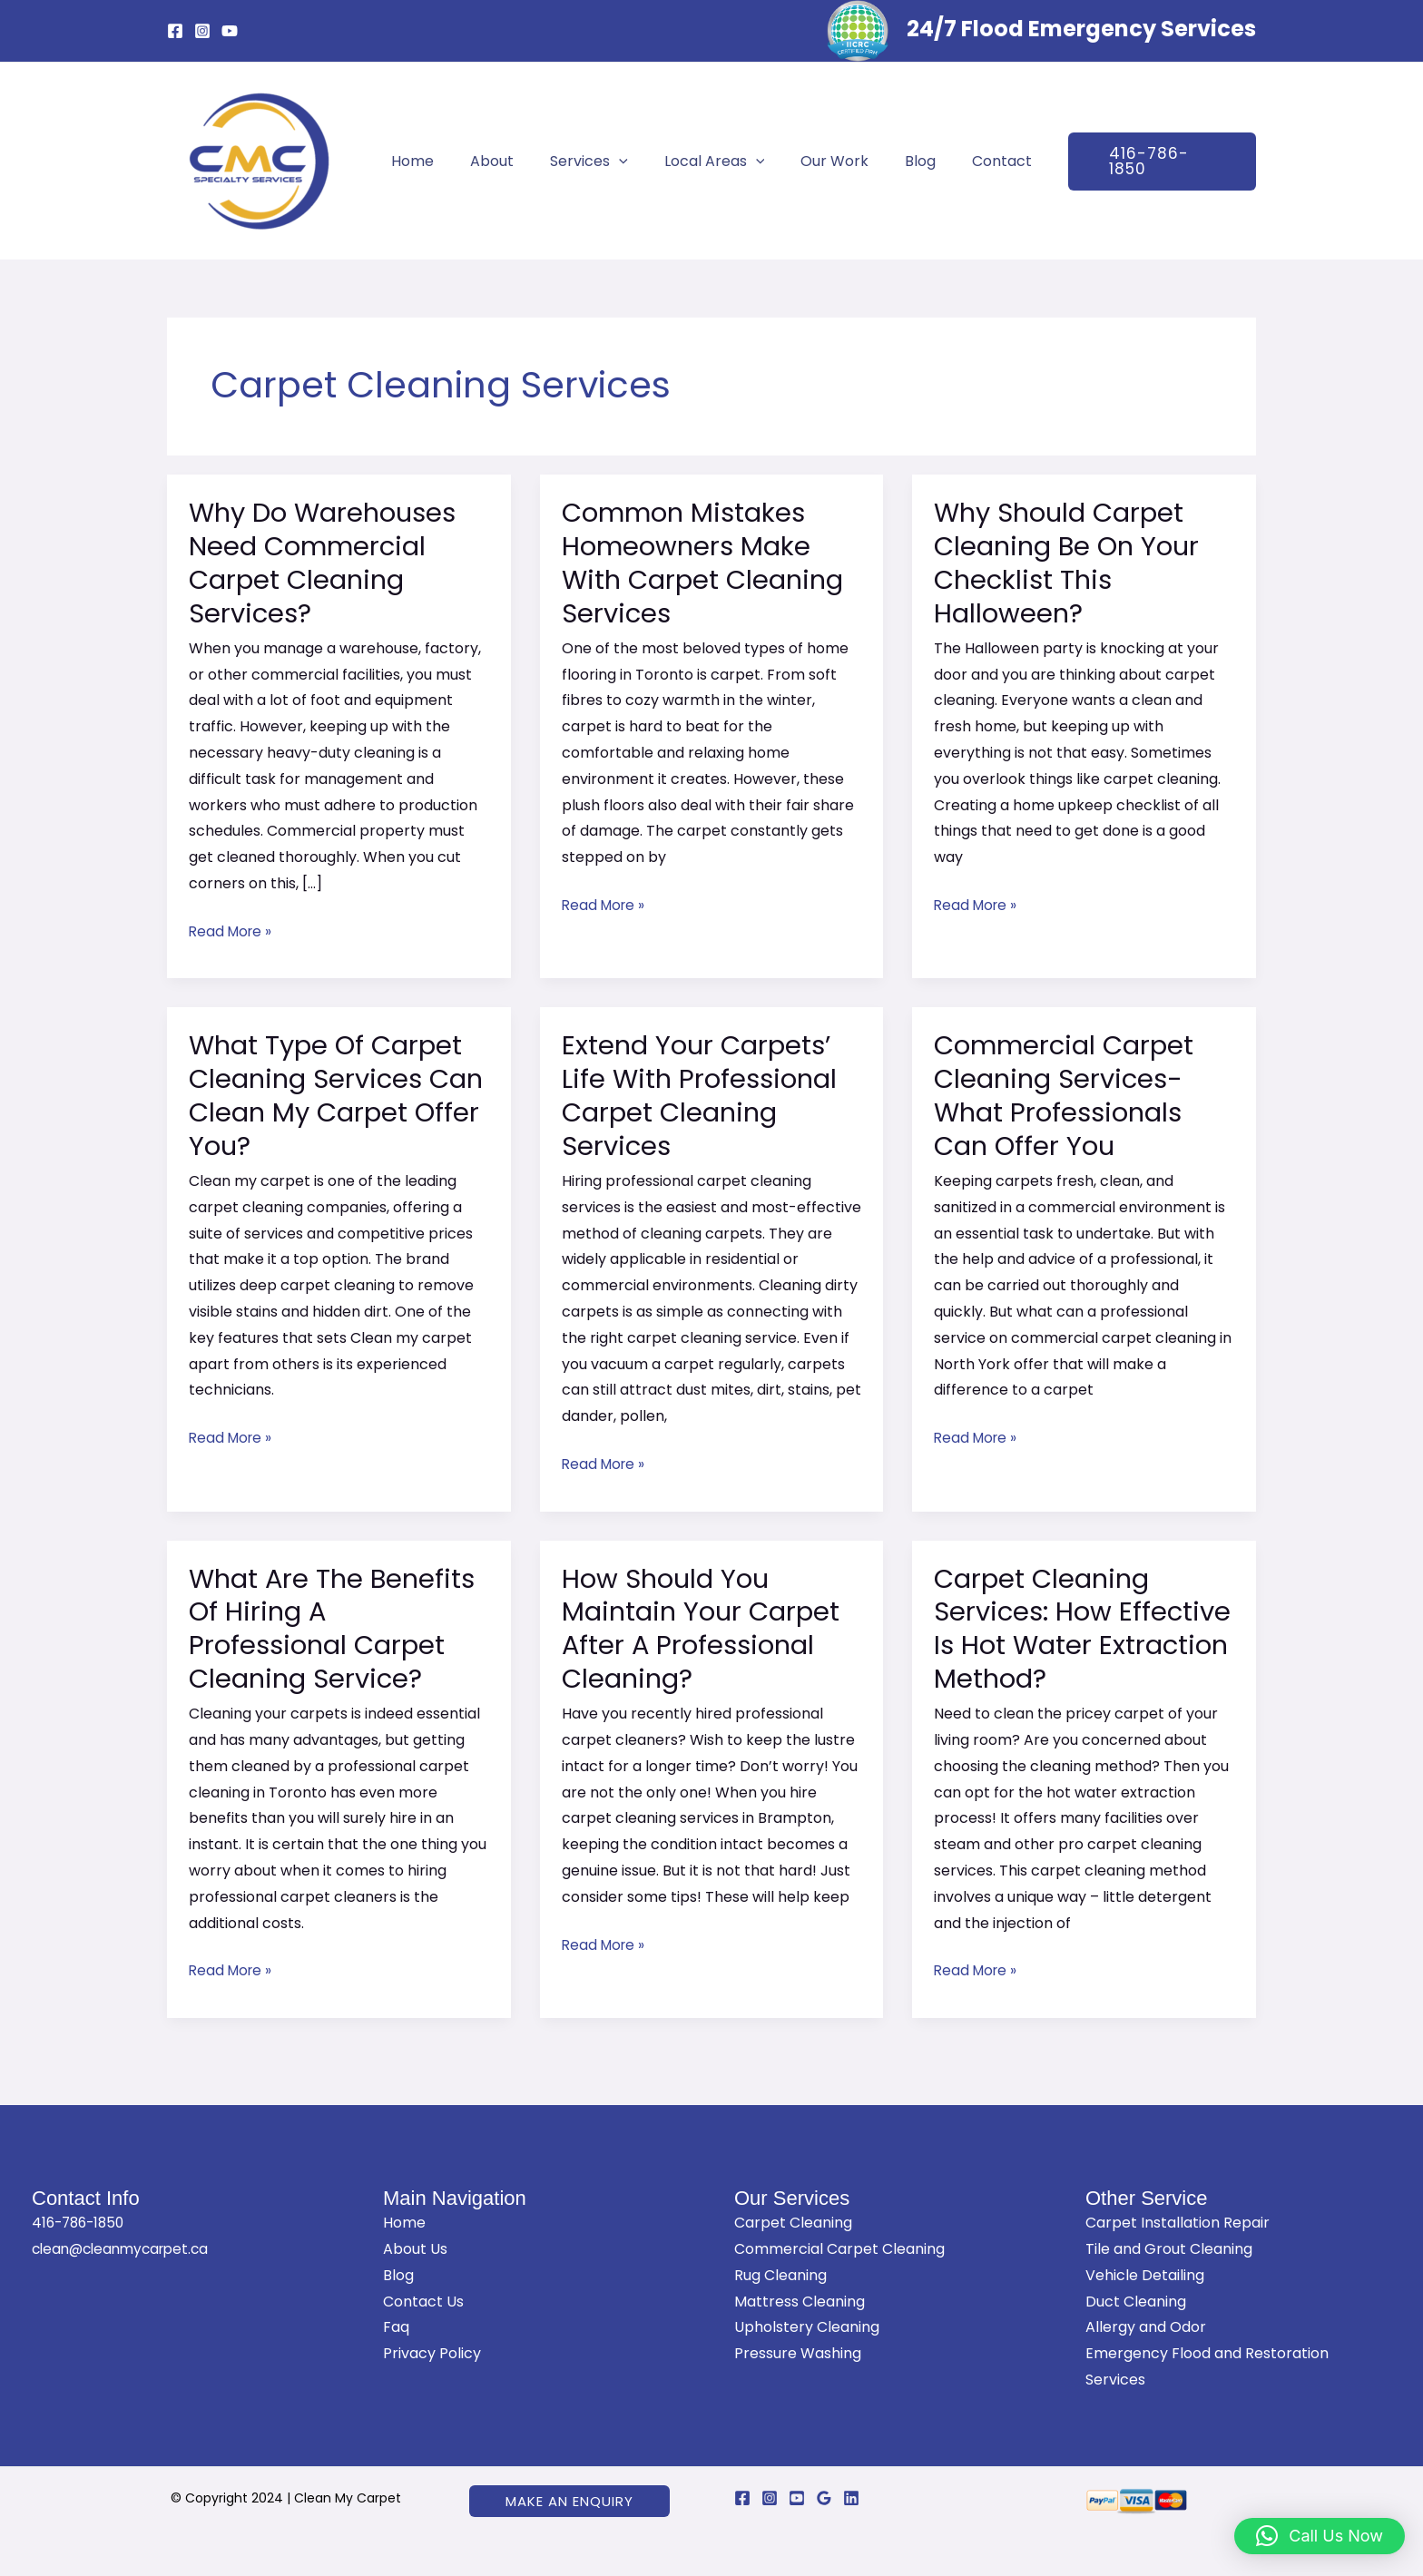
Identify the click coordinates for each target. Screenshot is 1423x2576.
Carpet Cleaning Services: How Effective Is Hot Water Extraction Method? (1075, 1629)
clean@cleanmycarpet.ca (126, 2248)
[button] (1142, 161)
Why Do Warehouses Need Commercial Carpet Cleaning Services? (327, 563)
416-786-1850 (81, 2222)
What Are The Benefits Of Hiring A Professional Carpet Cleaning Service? (335, 1629)
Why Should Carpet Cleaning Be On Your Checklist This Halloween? (1071, 563)
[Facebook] (175, 31)
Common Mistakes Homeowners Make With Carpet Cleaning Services (707, 563)
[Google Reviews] (824, 2498)
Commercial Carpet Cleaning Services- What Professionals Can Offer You (1068, 1095)
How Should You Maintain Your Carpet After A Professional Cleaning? (705, 1629)
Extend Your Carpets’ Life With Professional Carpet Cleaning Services (703, 1095)
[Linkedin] (851, 2498)
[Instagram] (202, 31)
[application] (626, 161)
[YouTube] (229, 31)
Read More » (232, 930)
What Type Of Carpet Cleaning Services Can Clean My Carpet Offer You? (333, 1095)
